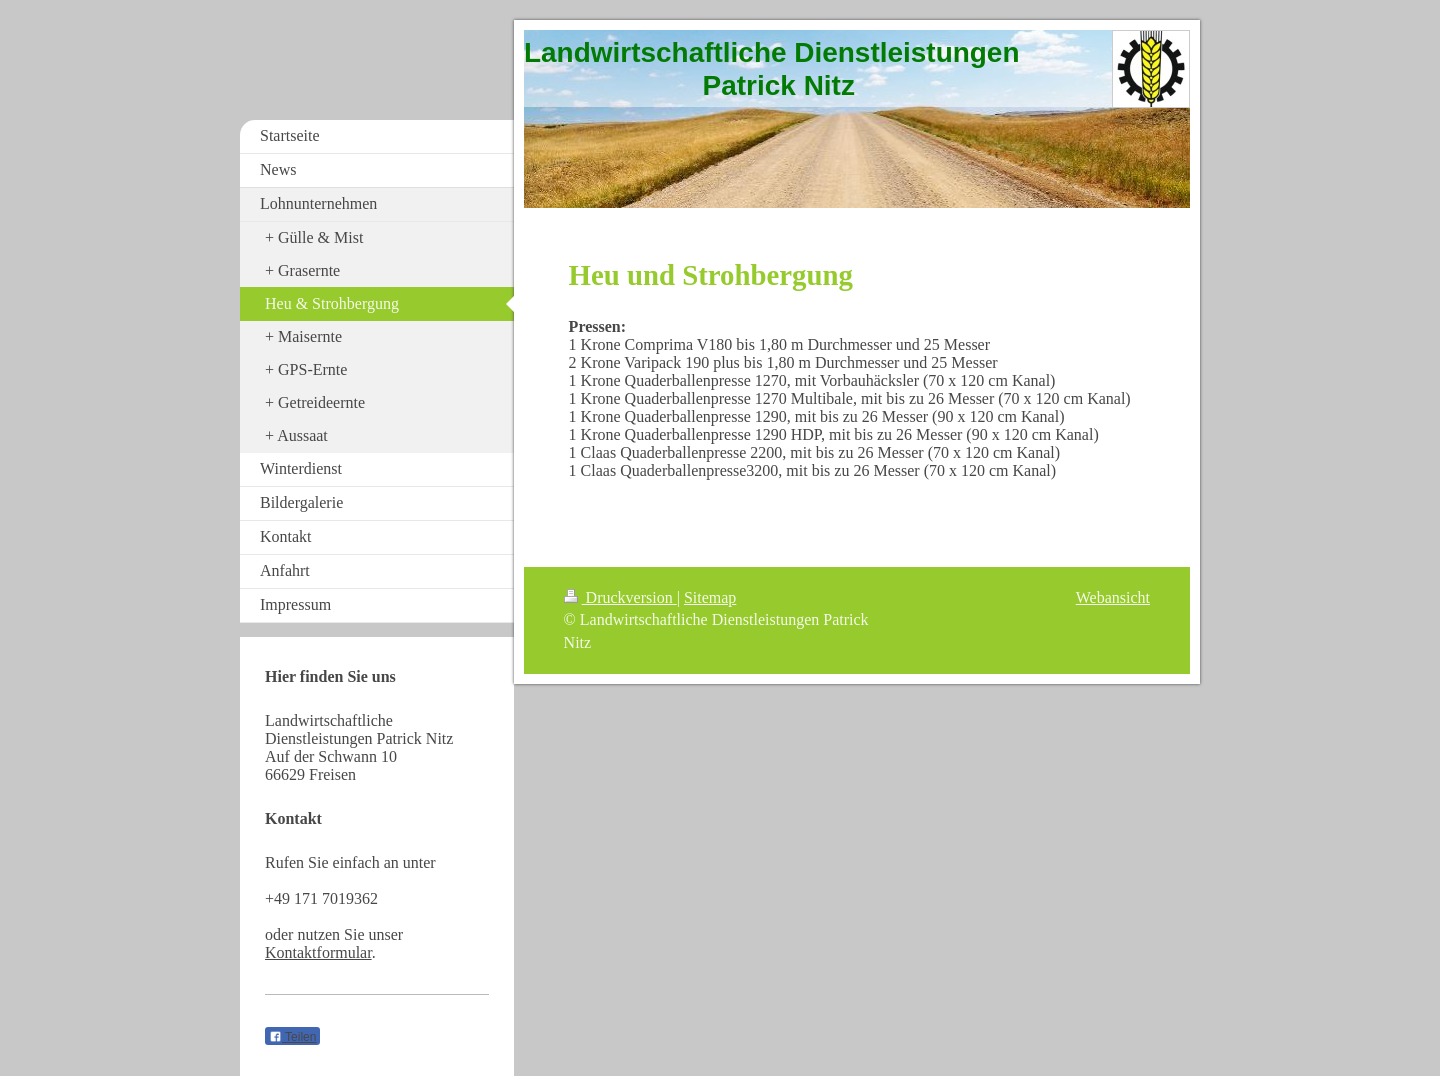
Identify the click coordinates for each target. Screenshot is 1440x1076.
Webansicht (1113, 597)
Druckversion (620, 597)
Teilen (292, 1037)
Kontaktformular (318, 952)
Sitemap (710, 597)
